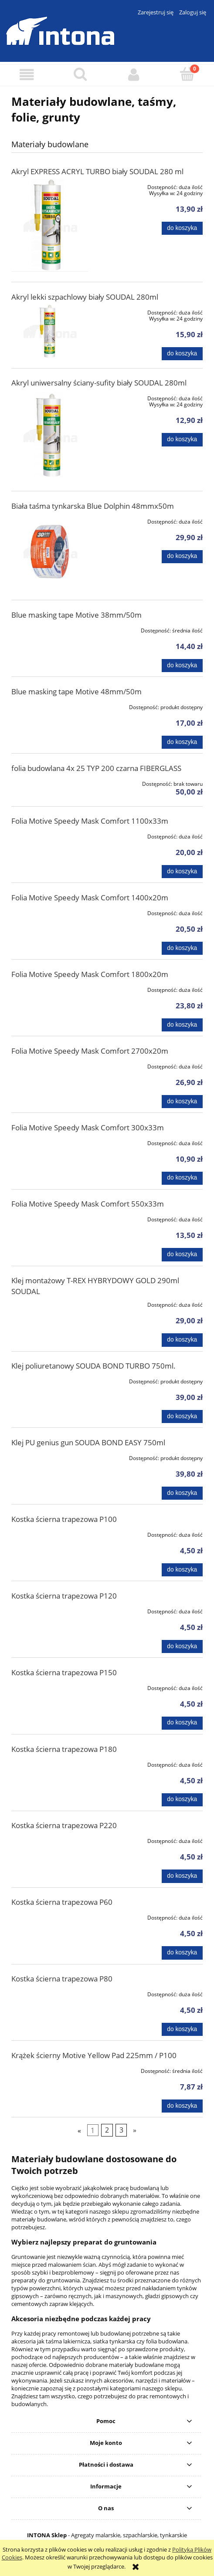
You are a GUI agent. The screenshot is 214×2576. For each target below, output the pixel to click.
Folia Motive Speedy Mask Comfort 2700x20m (89, 1051)
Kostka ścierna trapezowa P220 (64, 1825)
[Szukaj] (80, 74)
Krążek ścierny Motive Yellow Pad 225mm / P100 (94, 2055)
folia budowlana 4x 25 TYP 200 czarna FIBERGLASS (96, 768)
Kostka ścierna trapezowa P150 (64, 1672)
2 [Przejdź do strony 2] (107, 2130)
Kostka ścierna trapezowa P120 (64, 1596)
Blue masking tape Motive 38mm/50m (76, 615)
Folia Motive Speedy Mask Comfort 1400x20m (89, 897)
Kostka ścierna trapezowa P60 (61, 1902)
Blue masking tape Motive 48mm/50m (76, 691)
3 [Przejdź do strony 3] (121, 2130)
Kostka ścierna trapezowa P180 (64, 1749)
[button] (26, 74)
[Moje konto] (134, 74)
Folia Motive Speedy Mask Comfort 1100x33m (89, 821)
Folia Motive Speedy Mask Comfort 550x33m (87, 1204)
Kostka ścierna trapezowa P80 (61, 1979)
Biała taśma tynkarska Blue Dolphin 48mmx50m (92, 506)
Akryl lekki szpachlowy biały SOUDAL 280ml (84, 297)
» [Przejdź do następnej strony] (134, 2130)
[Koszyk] (187, 74)
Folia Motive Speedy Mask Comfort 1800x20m (89, 974)
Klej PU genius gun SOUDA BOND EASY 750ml (88, 1442)
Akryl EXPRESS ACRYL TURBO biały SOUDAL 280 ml (97, 171)
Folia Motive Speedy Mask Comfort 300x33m (87, 1127)
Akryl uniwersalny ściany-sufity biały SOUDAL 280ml (99, 383)
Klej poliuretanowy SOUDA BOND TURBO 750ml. (93, 1366)
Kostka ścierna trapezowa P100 (64, 1519)
